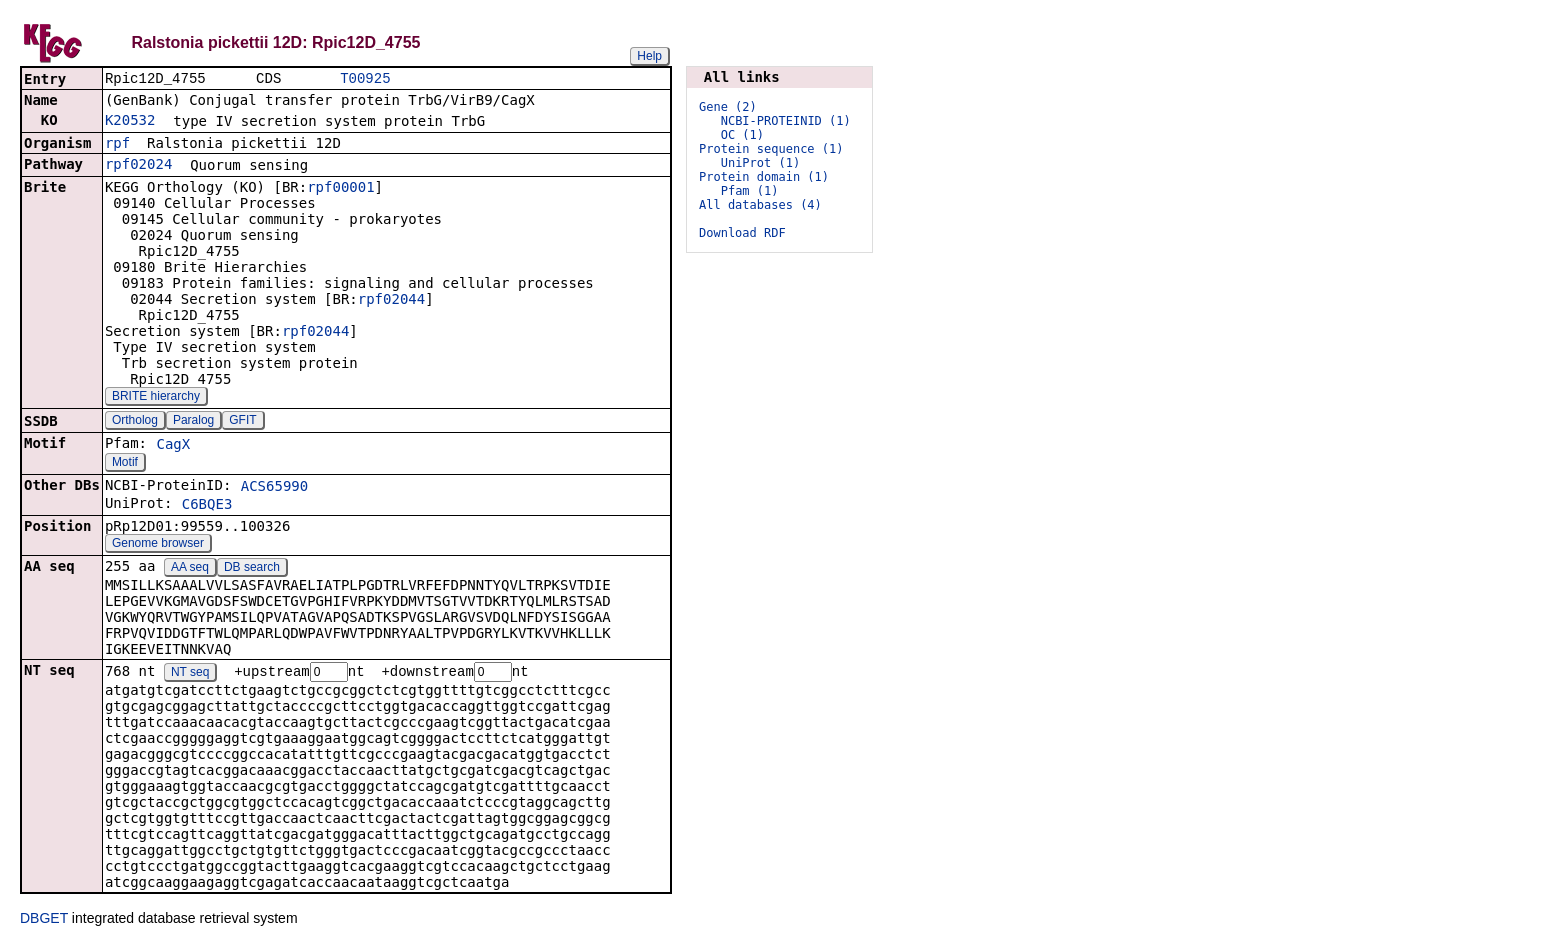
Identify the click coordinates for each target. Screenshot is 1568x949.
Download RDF (742, 233)
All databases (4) (760, 205)
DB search (252, 569)
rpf (117, 145)
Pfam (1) (750, 191)
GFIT (242, 422)
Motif (125, 464)
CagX (173, 446)
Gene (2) (728, 107)
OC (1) (742, 135)
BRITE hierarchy (156, 398)
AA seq (190, 569)
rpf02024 (138, 166)
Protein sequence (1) (771, 149)
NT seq (190, 675)
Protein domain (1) (764, 177)
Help (649, 56)
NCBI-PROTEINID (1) (786, 121)
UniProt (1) (760, 163)
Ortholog (135, 422)
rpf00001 (340, 189)
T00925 (365, 79)
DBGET (44, 921)
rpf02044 (391, 301)
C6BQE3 (207, 506)
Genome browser (158, 545)
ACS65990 (274, 488)
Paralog (193, 422)
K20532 (130, 122)
